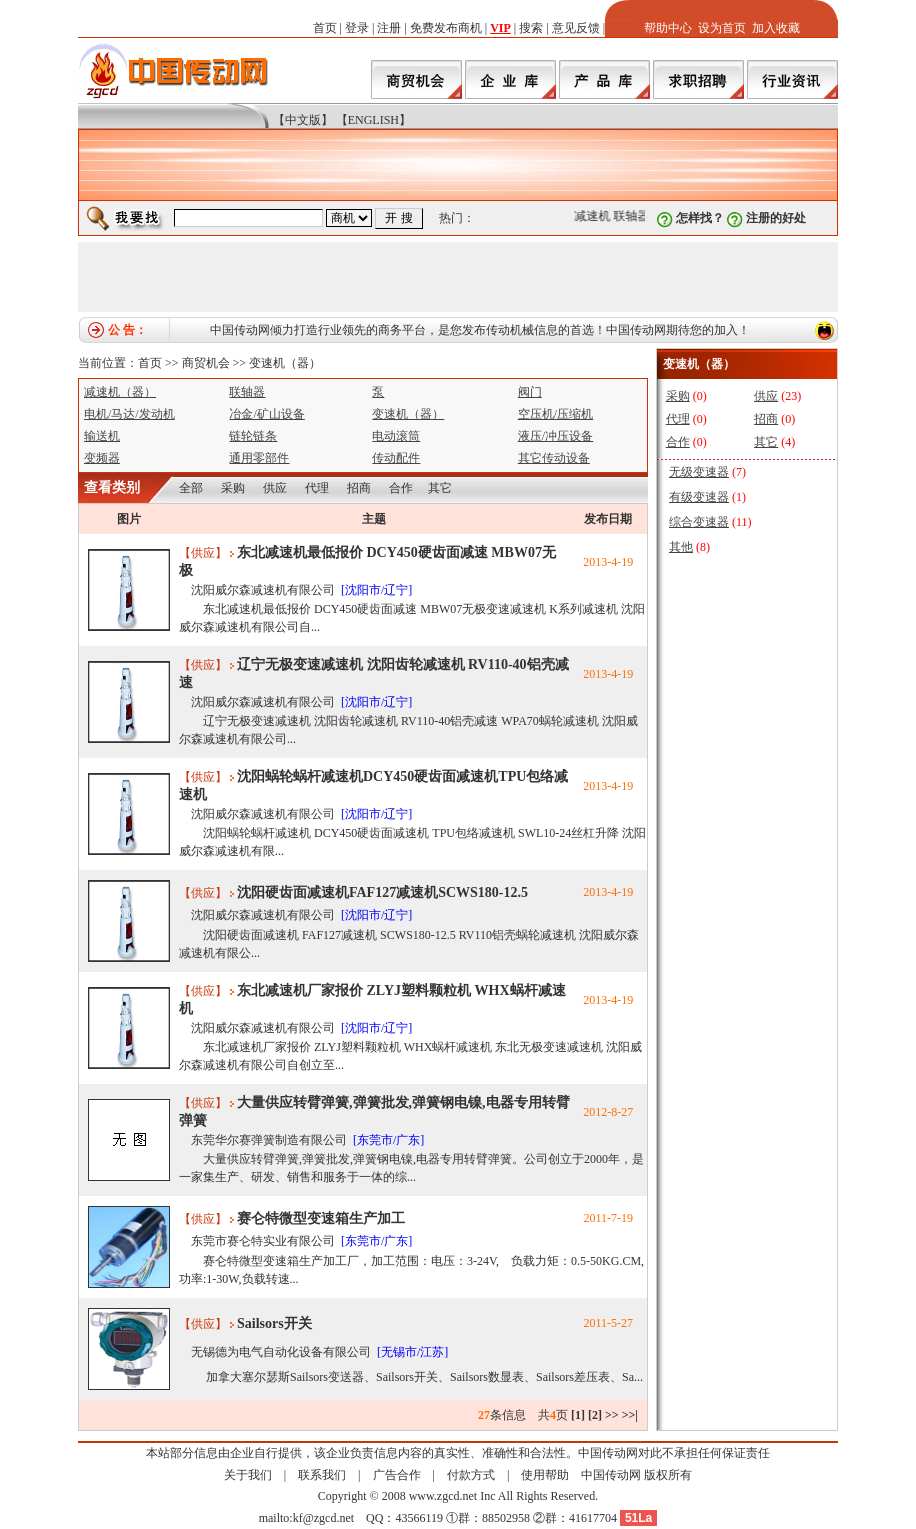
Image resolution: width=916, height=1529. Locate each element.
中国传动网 (611, 1475)
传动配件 (396, 458)
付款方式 (471, 1475)
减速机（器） (120, 392)
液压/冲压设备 (555, 436)
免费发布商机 (446, 28)
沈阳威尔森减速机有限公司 (263, 590)
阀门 (530, 392)
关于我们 (248, 1475)
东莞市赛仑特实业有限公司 (263, 1241)
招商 (359, 488)
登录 (357, 28)
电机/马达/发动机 (129, 414)
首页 (325, 28)
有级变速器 (699, 497)
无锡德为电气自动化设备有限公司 (281, 1352)
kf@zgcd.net (323, 1518)
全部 (191, 488)
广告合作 (397, 1475)
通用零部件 (259, 458)
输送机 (102, 436)
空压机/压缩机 (555, 414)
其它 (440, 488)
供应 (275, 488)
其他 (681, 547)
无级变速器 (699, 472)
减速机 (595, 216)
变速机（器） (285, 363)
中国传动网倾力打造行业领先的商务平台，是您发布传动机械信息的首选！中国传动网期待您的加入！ (480, 330)
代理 (317, 488)
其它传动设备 (554, 458)
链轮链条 (253, 436)
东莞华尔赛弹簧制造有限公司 (269, 1140)
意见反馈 (576, 28)
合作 (401, 488)
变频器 (102, 458)
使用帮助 (545, 1475)
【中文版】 (303, 120)
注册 (389, 28)
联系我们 (322, 1475)
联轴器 (634, 216)
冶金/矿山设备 (266, 414)
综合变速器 (699, 522)
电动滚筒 (396, 436)
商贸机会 (206, 363)
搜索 (531, 28)
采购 (233, 488)
